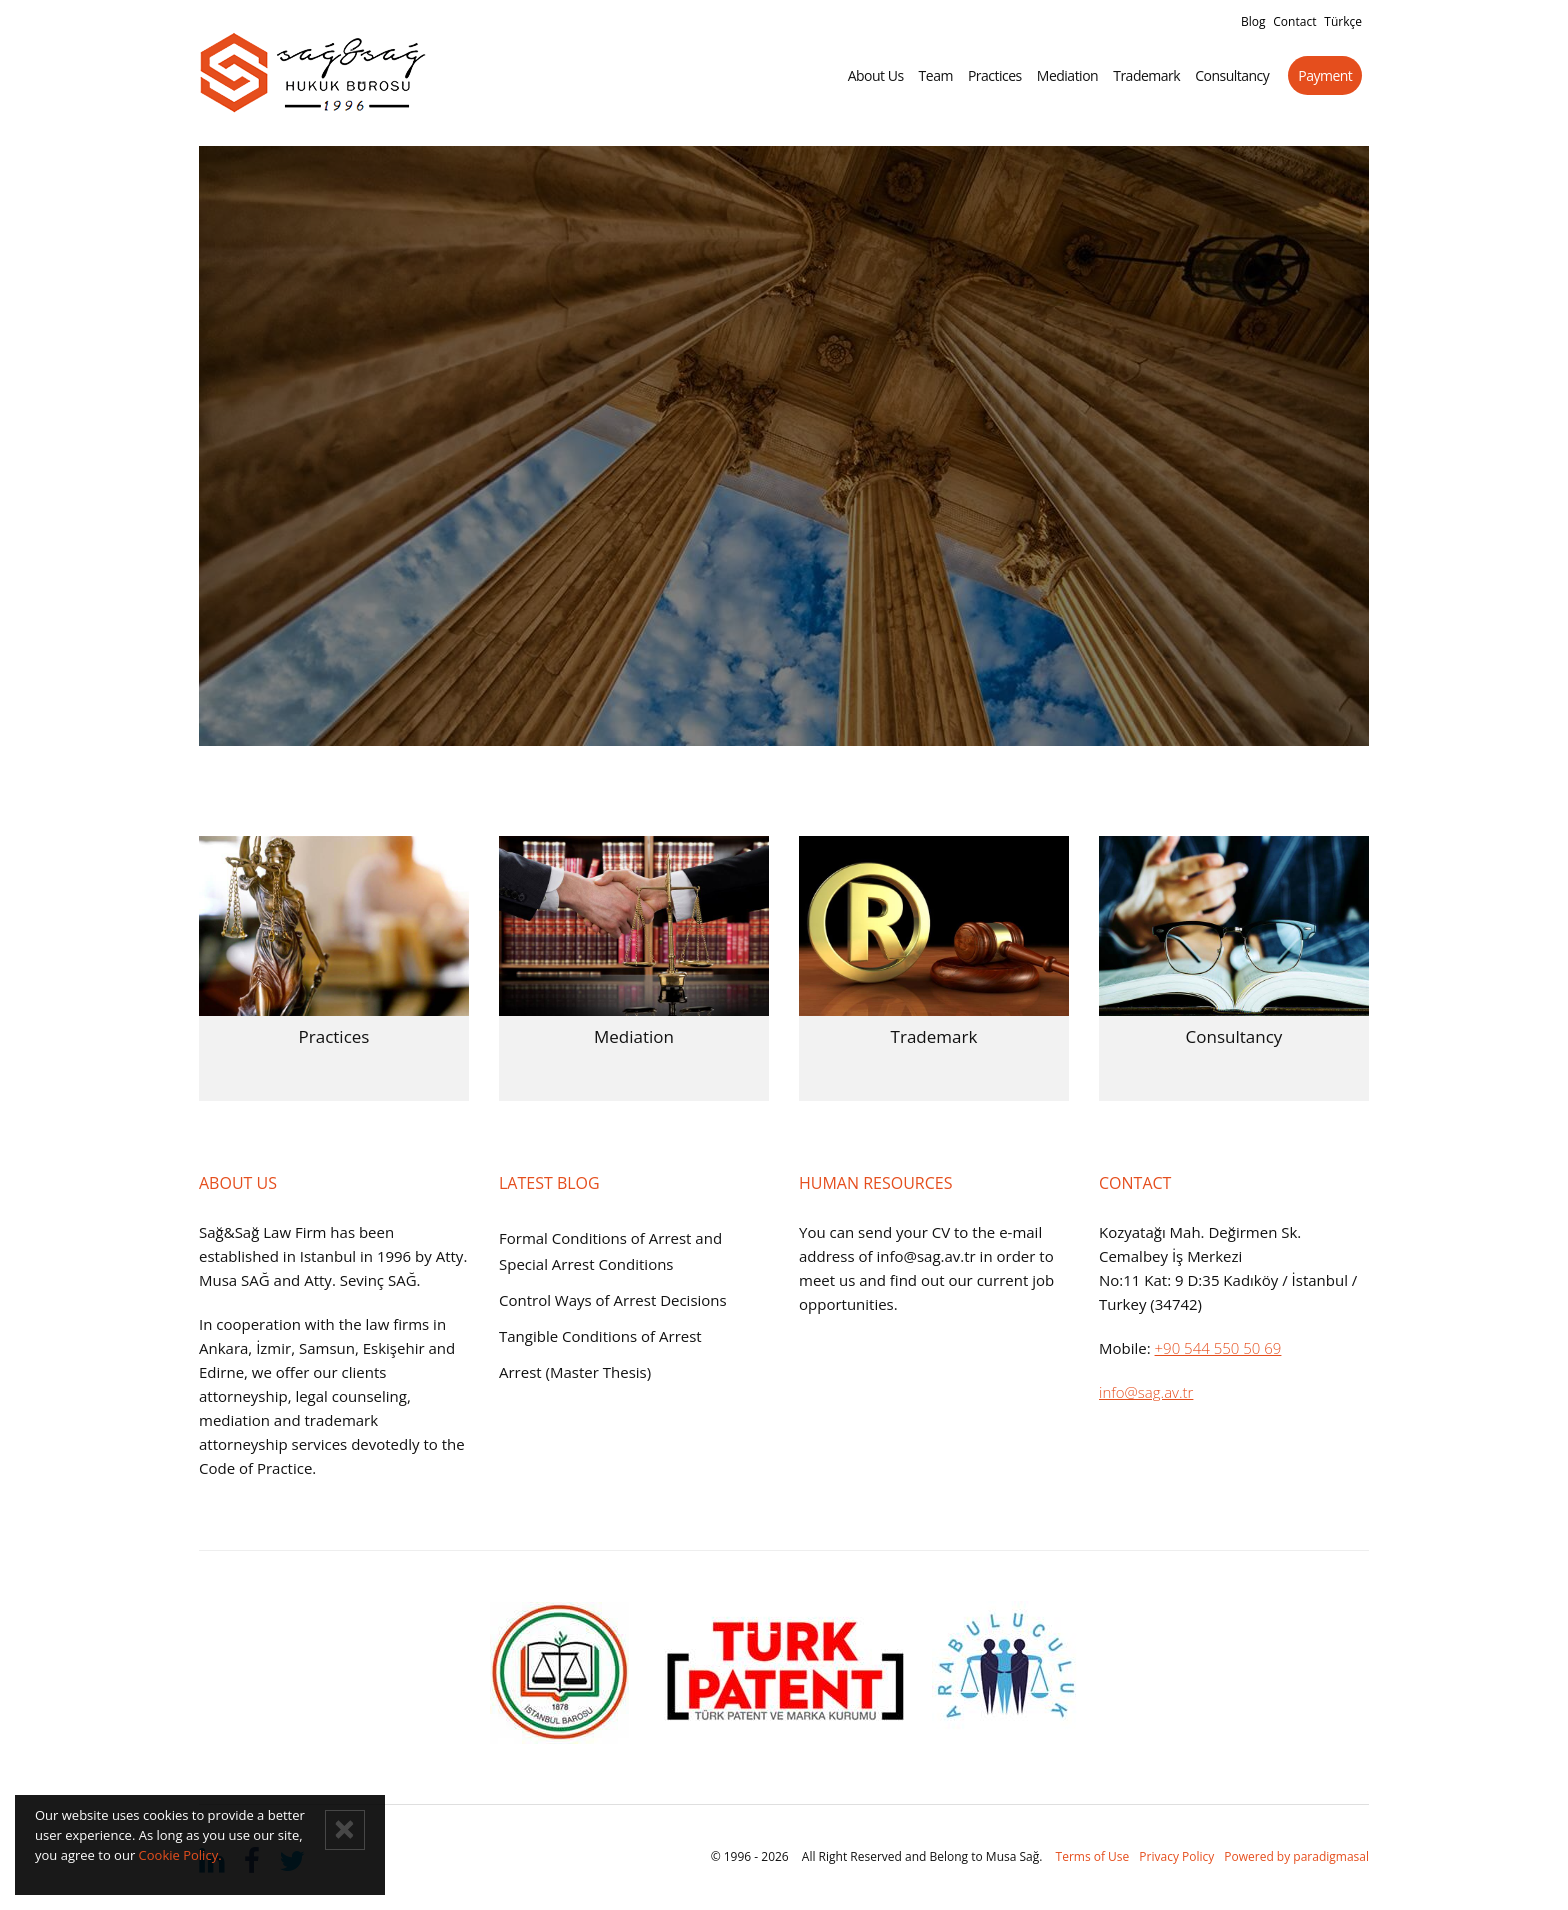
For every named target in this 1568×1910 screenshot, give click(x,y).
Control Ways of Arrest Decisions (613, 1300)
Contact (1294, 21)
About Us (882, 75)
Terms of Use (1093, 1856)
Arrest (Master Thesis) (575, 1372)
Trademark (1153, 75)
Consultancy (1239, 75)
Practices (1002, 75)
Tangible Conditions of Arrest (600, 1336)
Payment (1332, 75)
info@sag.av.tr (1146, 1392)
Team (942, 75)
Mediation (1073, 75)
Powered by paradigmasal (1296, 1856)
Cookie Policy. (180, 1855)
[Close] (345, 1830)
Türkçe (1343, 21)
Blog (1253, 21)
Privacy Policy (1176, 1856)
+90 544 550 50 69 (1218, 1348)
